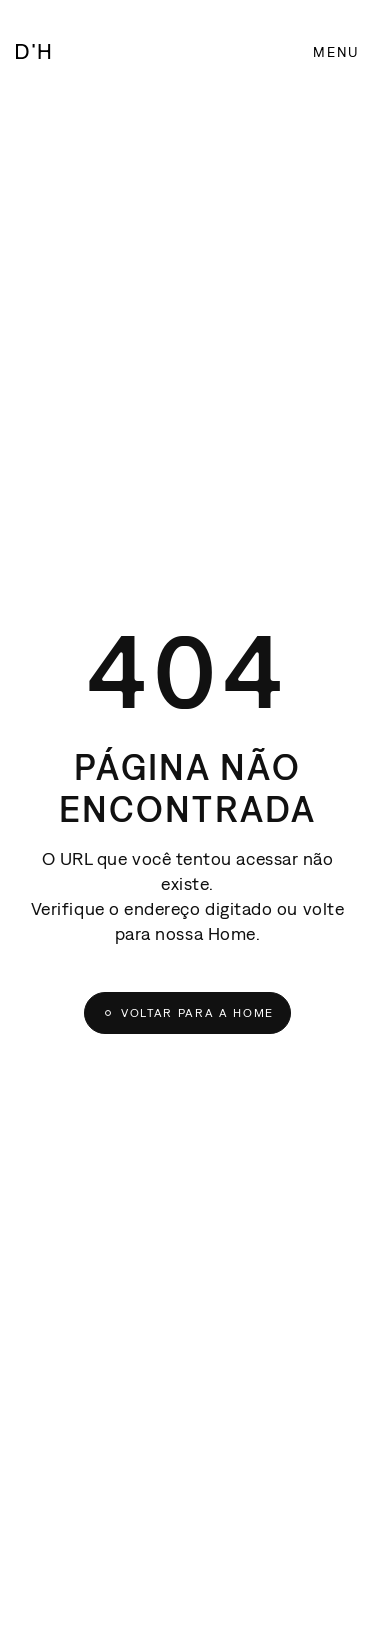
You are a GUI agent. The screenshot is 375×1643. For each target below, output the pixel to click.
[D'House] (33, 54)
